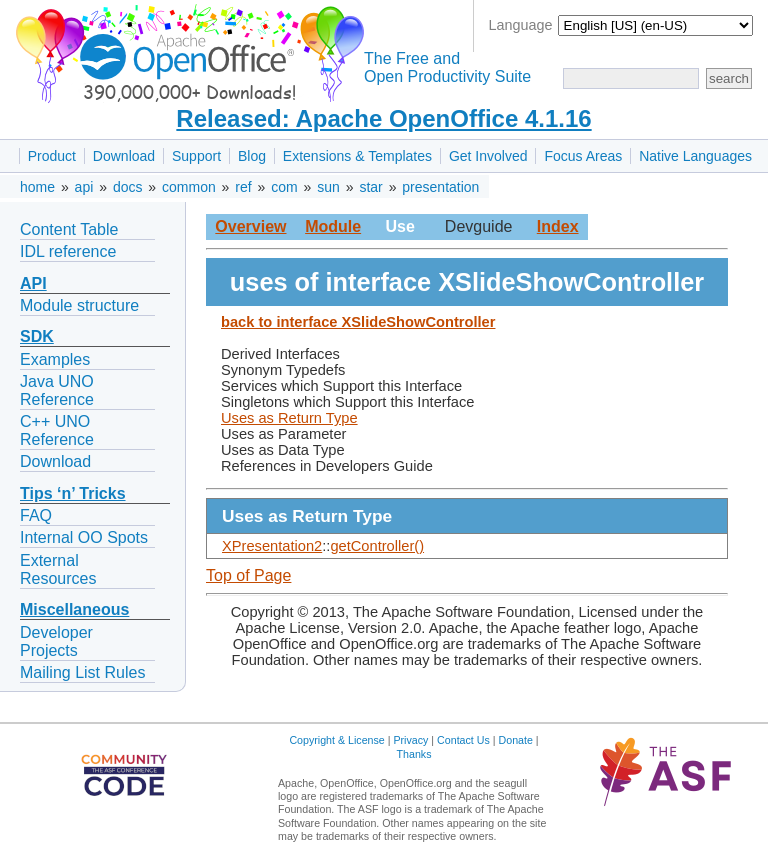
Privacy (410, 740)
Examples (55, 359)
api (84, 187)
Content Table (69, 229)
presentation (440, 187)
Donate (516, 740)
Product (52, 156)
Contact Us (463, 740)
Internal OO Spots (84, 537)
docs (128, 187)
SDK (37, 336)
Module (333, 226)
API (33, 283)
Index (558, 226)
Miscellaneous (74, 609)
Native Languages (695, 156)
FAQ (36, 515)
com (284, 187)
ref (243, 187)
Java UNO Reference (57, 390)
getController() (377, 546)
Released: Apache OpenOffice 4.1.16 (383, 118)
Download (124, 156)
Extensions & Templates (357, 156)
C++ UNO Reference (57, 430)
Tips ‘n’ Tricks (73, 493)
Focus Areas (583, 156)
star (370, 187)
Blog (252, 156)
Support (196, 156)
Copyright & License (336, 740)
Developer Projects (56, 641)
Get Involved (488, 156)
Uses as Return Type (289, 418)
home (37, 187)
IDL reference (68, 251)
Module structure (79, 305)
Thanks (414, 754)
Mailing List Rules (82, 672)
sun (328, 187)
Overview (250, 226)
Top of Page (248, 575)
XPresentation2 (272, 546)
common (189, 187)
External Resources (58, 569)
